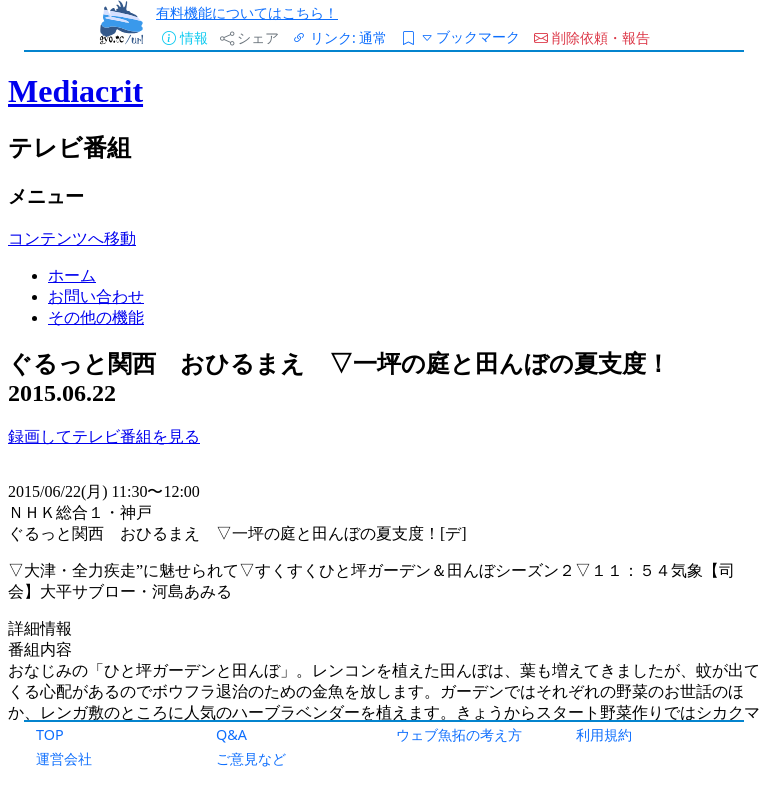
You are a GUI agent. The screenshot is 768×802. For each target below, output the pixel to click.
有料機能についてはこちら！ (247, 12)
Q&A (231, 734)
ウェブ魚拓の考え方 (459, 734)
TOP (50, 734)
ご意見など (251, 758)
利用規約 (604, 734)
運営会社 (64, 758)
